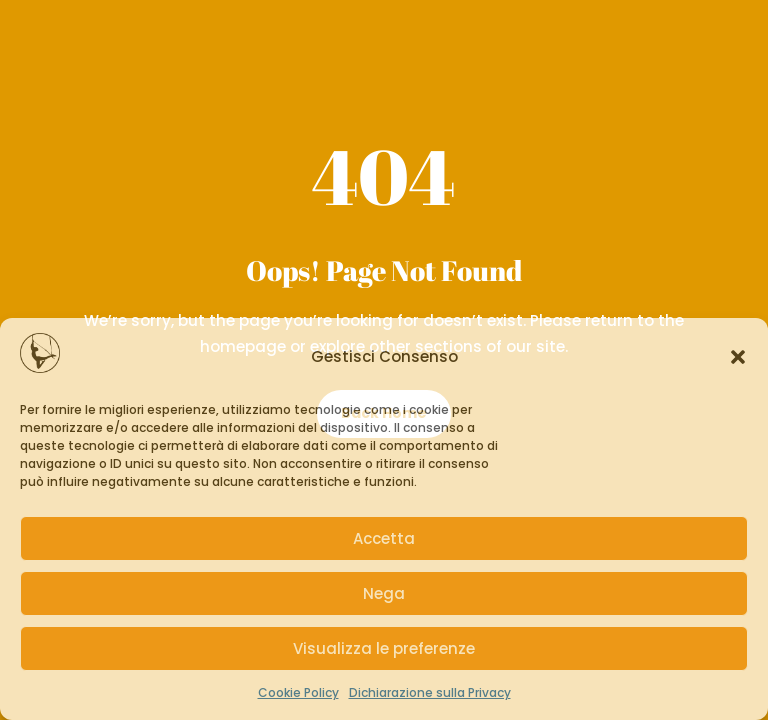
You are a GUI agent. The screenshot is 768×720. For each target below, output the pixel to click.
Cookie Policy (298, 692)
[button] (738, 357)
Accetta (384, 538)
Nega (384, 593)
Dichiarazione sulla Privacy (430, 692)
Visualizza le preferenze (384, 648)
